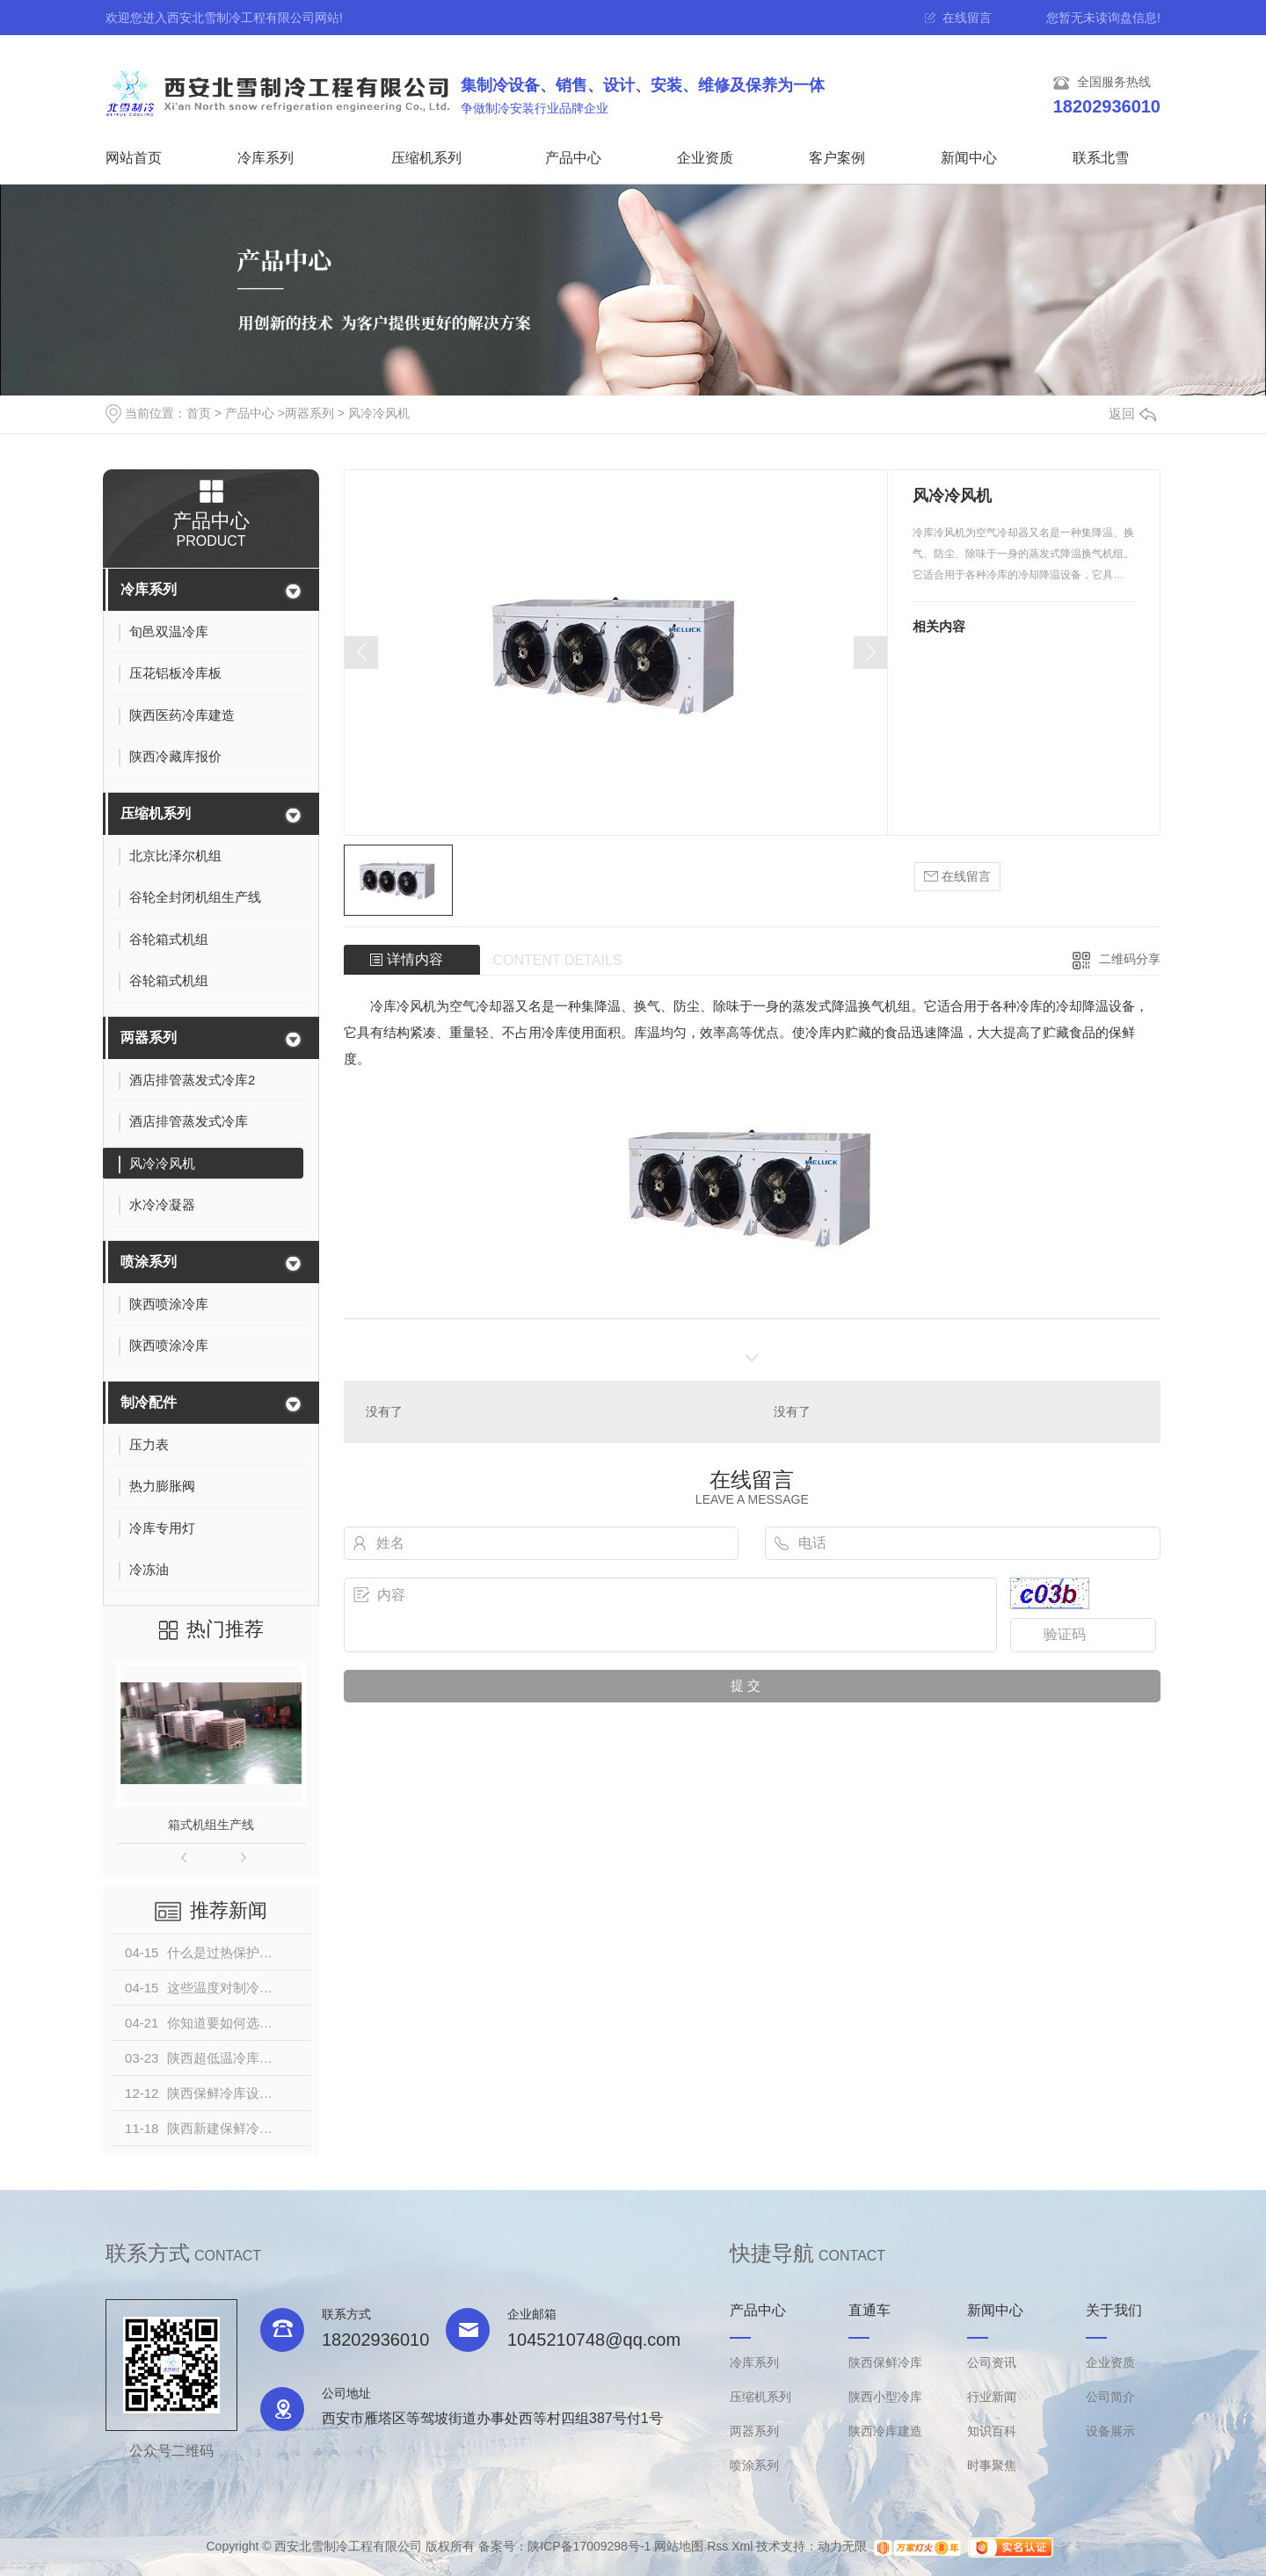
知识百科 (991, 2431)
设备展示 (1110, 2431)
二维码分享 (1129, 959)
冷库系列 (265, 157)
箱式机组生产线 (211, 1825)
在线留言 (967, 18)
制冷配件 (148, 1402)
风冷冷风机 (379, 413)
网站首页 (134, 157)
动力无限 (842, 2546)
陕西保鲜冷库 (885, 2362)
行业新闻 (991, 2397)
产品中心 (573, 157)
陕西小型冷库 (885, 2397)
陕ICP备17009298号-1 (589, 2546)
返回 (1132, 413)
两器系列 (309, 413)
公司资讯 (991, 2362)
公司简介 (1110, 2397)
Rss (717, 2546)
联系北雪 (1101, 157)
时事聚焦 (991, 2465)
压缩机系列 (426, 157)
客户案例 (837, 157)
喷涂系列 (148, 1261)
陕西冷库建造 (885, 2431)
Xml (742, 2546)
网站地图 (678, 2546)
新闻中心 (969, 157)
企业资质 (705, 157)
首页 (198, 413)
